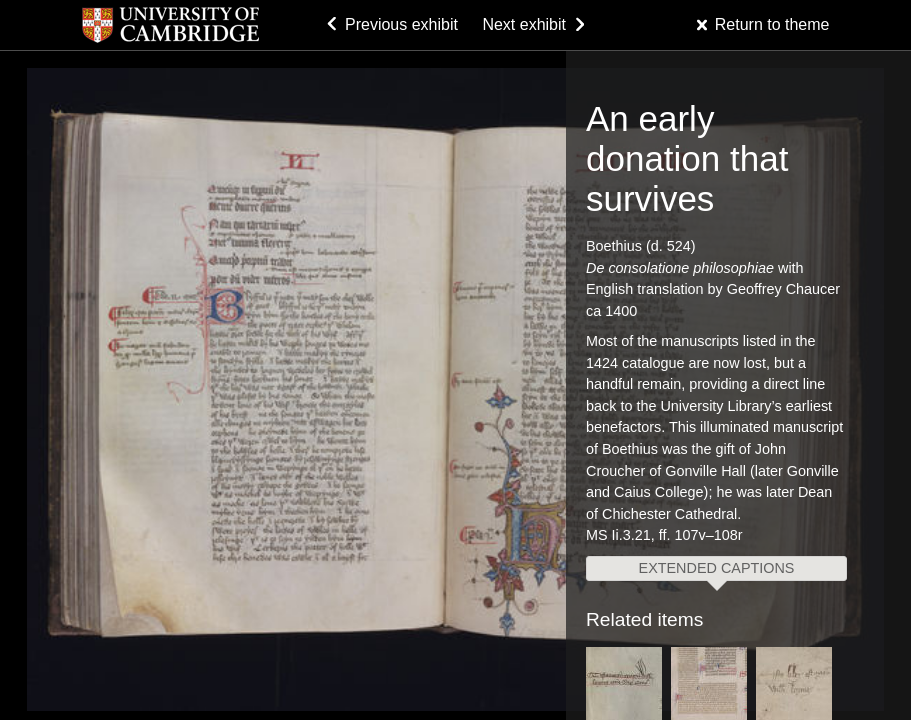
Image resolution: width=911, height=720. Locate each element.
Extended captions (717, 568)
